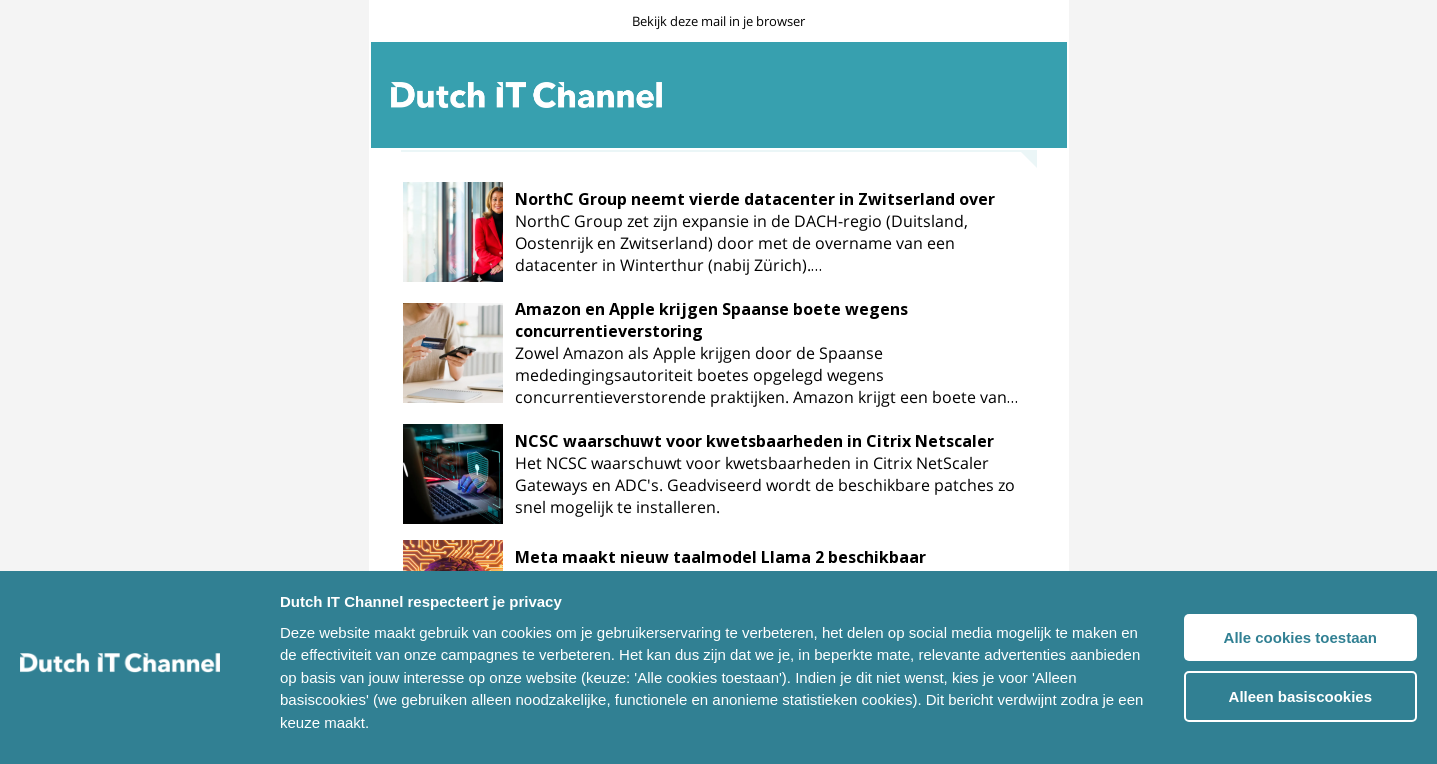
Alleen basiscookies (1300, 696)
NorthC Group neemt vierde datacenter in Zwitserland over (755, 199)
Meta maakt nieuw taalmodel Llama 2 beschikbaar (720, 557)
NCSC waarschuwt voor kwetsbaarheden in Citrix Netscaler (754, 441)
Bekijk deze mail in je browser (718, 21)
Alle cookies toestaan (1300, 637)
